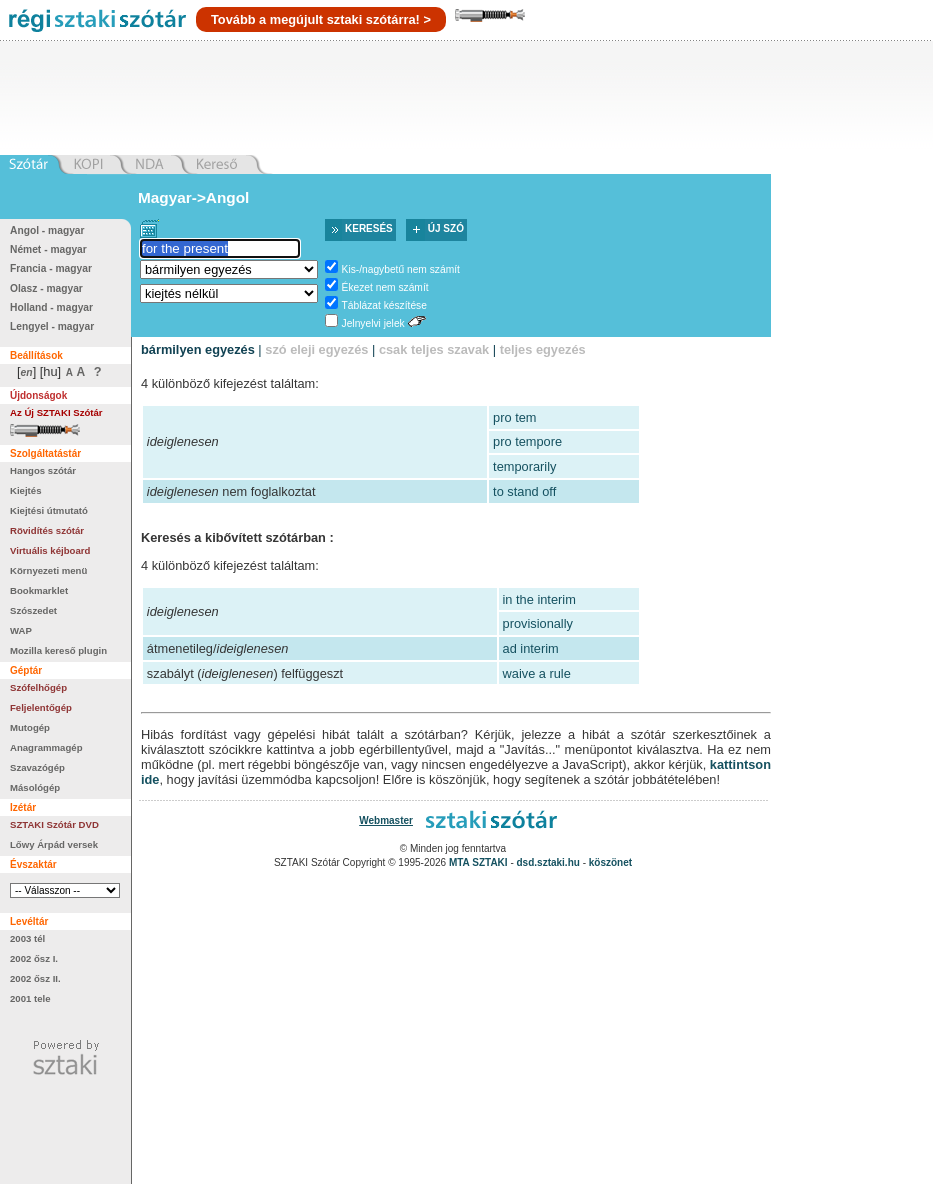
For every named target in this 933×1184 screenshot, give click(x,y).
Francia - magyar (51, 268)
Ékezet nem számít (385, 287)
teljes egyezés (543, 349)
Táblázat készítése (384, 305)
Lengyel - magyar (52, 326)
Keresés (369, 228)
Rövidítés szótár (47, 530)
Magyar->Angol (193, 197)
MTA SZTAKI (478, 862)
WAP (21, 630)
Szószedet (33, 610)
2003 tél (27, 938)
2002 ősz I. (34, 958)
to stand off (524, 491)
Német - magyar (48, 249)
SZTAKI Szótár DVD (54, 824)
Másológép (35, 787)
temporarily (524, 466)
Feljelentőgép (41, 707)
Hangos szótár (43, 470)
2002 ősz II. (35, 978)
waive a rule (537, 673)
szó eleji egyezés (316, 349)
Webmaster (386, 820)
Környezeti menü (48, 570)
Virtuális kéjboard (50, 550)
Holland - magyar (51, 307)
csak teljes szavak (434, 349)
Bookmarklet (39, 590)
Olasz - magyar (46, 288)
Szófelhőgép (38, 687)
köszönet (610, 862)
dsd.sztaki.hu (548, 862)
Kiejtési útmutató (49, 510)
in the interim (539, 599)
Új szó (446, 228)
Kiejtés (25, 490)
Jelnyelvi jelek (373, 323)
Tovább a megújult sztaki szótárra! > (321, 19)
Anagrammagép (46, 747)
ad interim (531, 648)
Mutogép (30, 727)
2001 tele (30, 998)
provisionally (538, 623)
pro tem (514, 417)
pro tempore (527, 441)
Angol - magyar (47, 230)
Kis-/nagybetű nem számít (401, 269)
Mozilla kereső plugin (58, 650)
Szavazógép (37, 767)
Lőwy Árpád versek (54, 844)
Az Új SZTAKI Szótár (56, 412)
